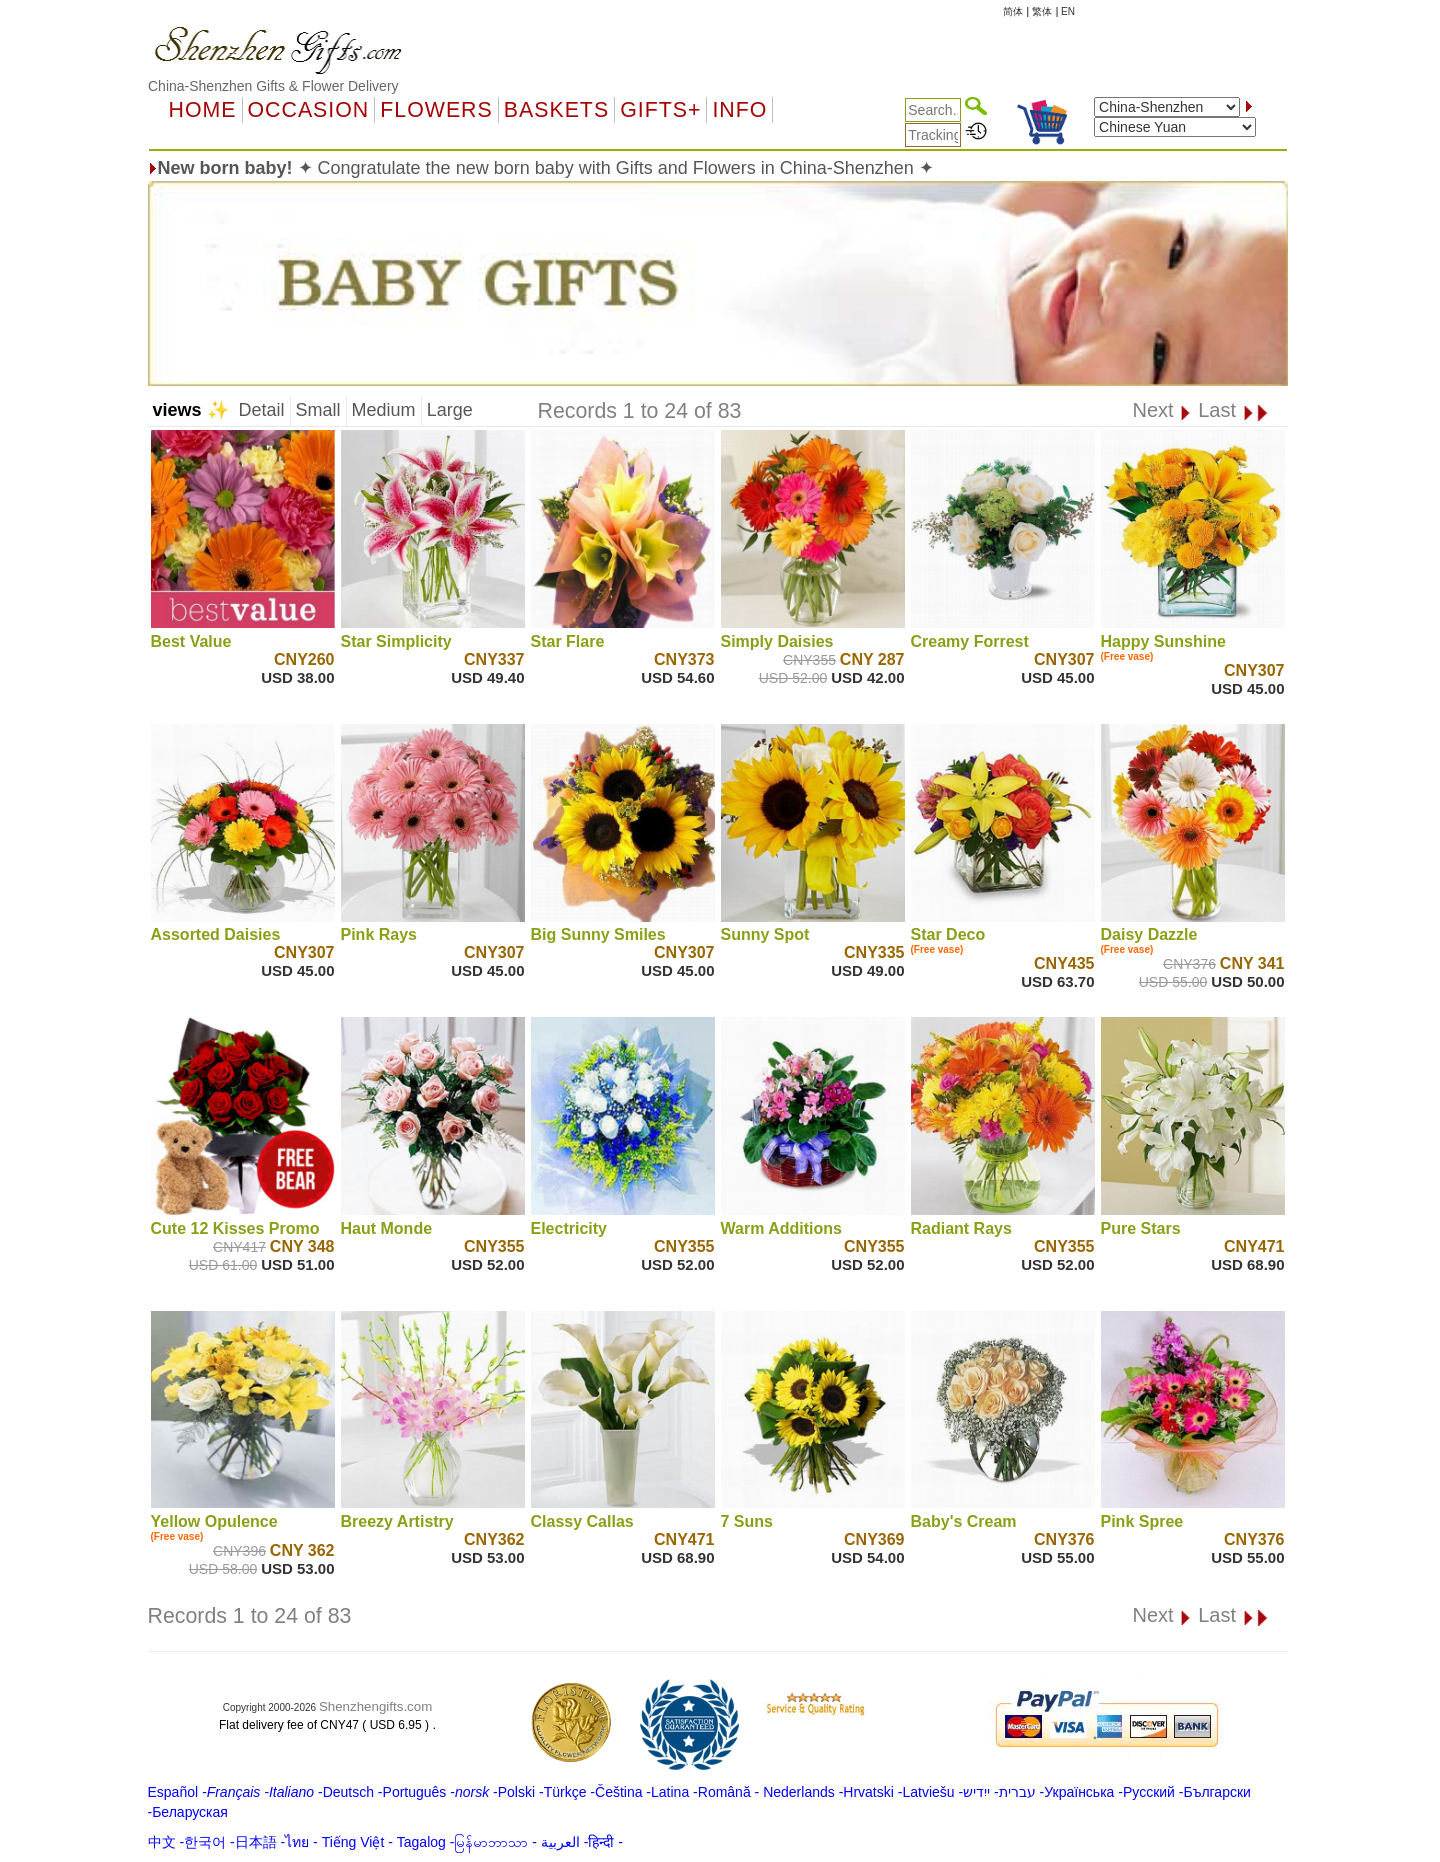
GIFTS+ (660, 110)
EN (1068, 11)
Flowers (436, 110)
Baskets (556, 110)
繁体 (1042, 11)
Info (739, 110)
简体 (1013, 11)
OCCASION (309, 110)
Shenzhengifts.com (375, 1706)
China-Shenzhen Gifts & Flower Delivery (273, 86)
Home (203, 110)
